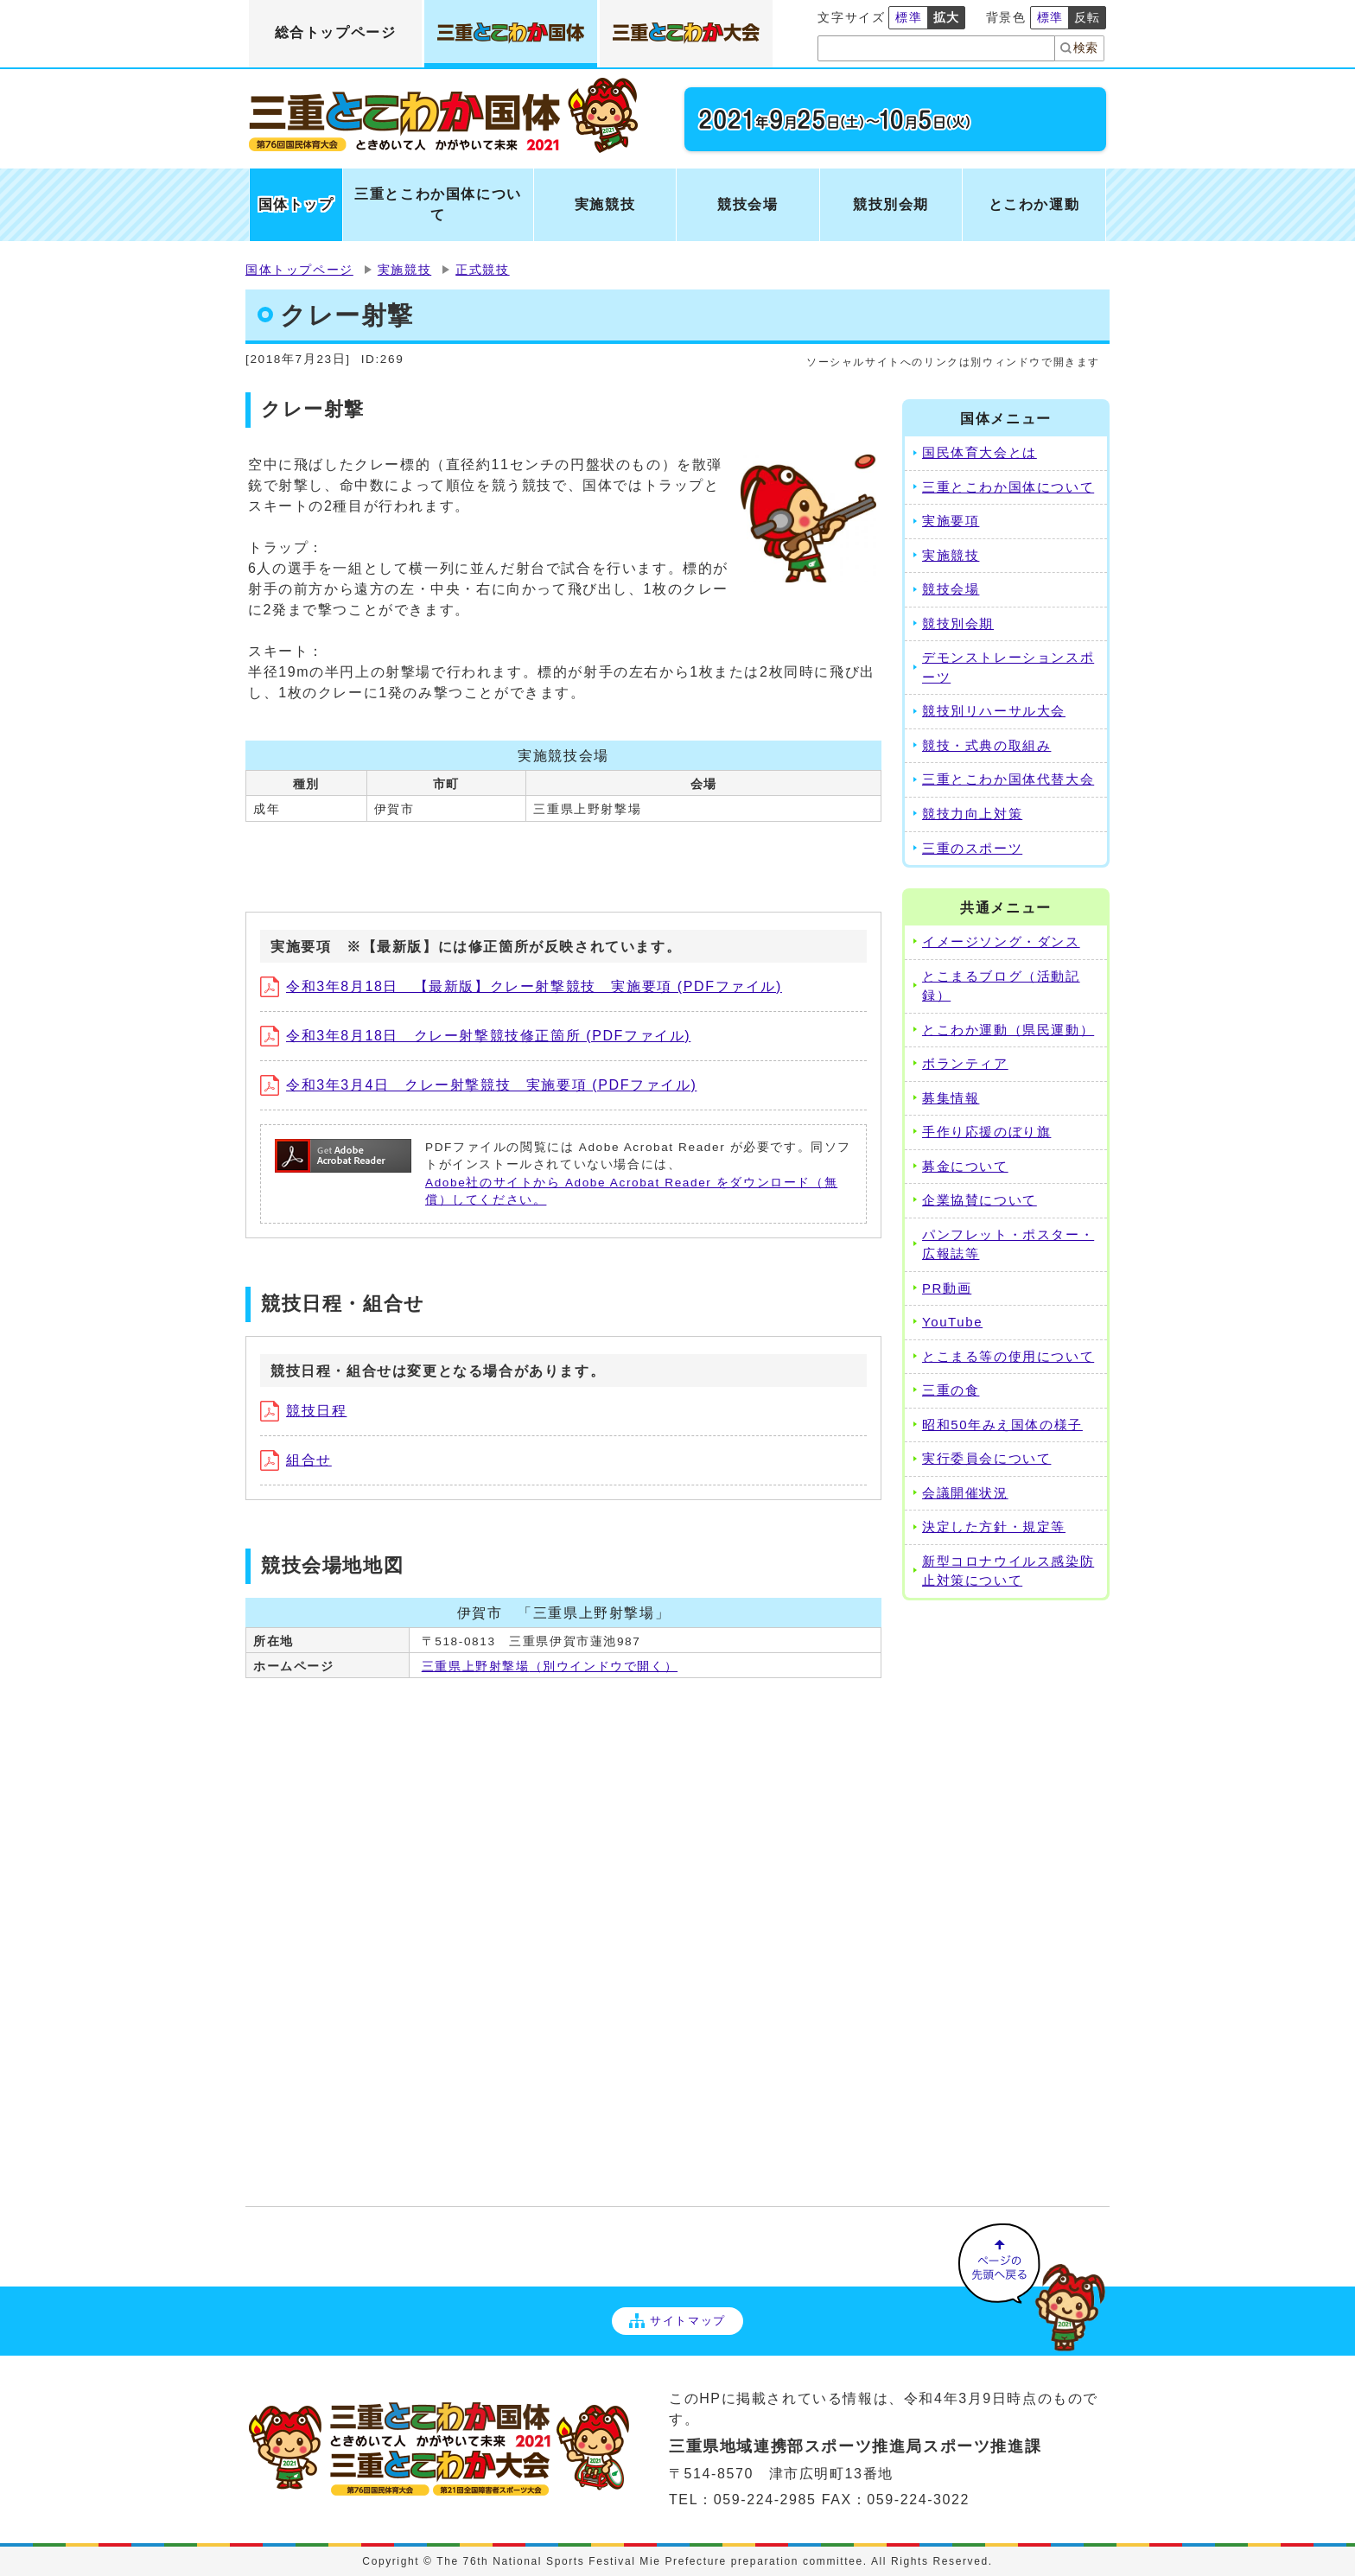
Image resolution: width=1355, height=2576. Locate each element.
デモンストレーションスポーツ (1008, 667)
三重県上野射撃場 (550, 1666)
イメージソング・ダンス (1001, 941)
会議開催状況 (965, 1492)
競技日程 (303, 1410)
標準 (908, 17)
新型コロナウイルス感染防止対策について (1008, 1571)
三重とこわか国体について (1008, 487)
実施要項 (950, 520)
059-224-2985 (765, 2499)
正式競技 (482, 270)
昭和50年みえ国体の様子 (1002, 1424)
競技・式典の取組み (986, 745)
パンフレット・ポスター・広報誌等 (1008, 1244)
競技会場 (950, 589)
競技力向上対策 (972, 813)
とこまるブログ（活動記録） (1001, 986)
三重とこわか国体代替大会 (1008, 779)
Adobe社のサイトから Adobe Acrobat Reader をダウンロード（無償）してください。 (631, 1191)
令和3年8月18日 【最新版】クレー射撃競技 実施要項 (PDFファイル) (521, 986)
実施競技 (404, 270)
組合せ (296, 1460)
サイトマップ (677, 2320)
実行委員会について (986, 1458)
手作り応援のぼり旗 (986, 1131)
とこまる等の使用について (1008, 1356)
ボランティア (965, 1063)
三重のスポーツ (972, 848)
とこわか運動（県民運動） (1008, 1029)
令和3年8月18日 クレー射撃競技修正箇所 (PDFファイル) (475, 1035)
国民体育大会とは (979, 452)
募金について (965, 1166)
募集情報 (950, 1098)
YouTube (952, 1321)
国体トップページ (299, 270)
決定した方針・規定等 (994, 1526)
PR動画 (946, 1288)
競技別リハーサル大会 (994, 710)
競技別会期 (958, 623)
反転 (1087, 17)
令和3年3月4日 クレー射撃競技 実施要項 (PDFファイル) (478, 1085)
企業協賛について (979, 1200)
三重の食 (950, 1390)
